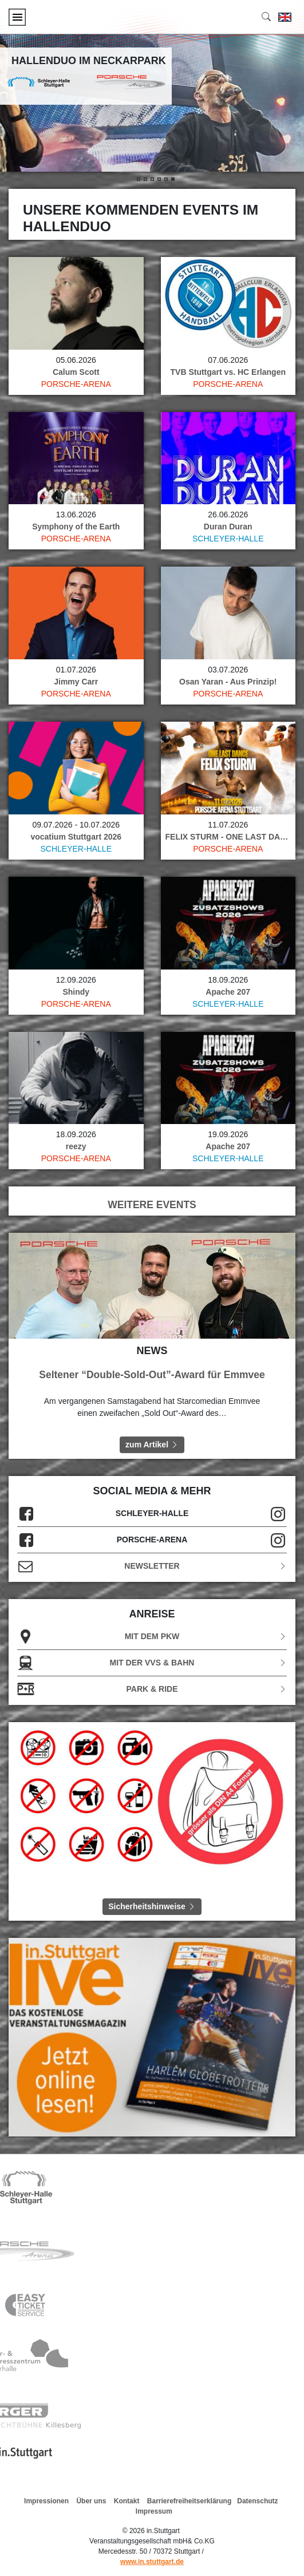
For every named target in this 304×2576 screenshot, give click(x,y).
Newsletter (152, 1566)
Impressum (154, 2511)
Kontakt (127, 2501)
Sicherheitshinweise (152, 1906)
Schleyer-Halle (228, 538)
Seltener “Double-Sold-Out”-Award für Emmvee (151, 1374)
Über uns (91, 2501)
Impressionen (46, 2501)
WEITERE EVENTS (152, 1204)
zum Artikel (152, 1444)
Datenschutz (257, 2501)
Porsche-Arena (76, 384)
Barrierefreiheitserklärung (189, 2501)
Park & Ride (152, 1689)
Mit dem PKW (152, 1636)
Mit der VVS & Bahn (152, 1663)
